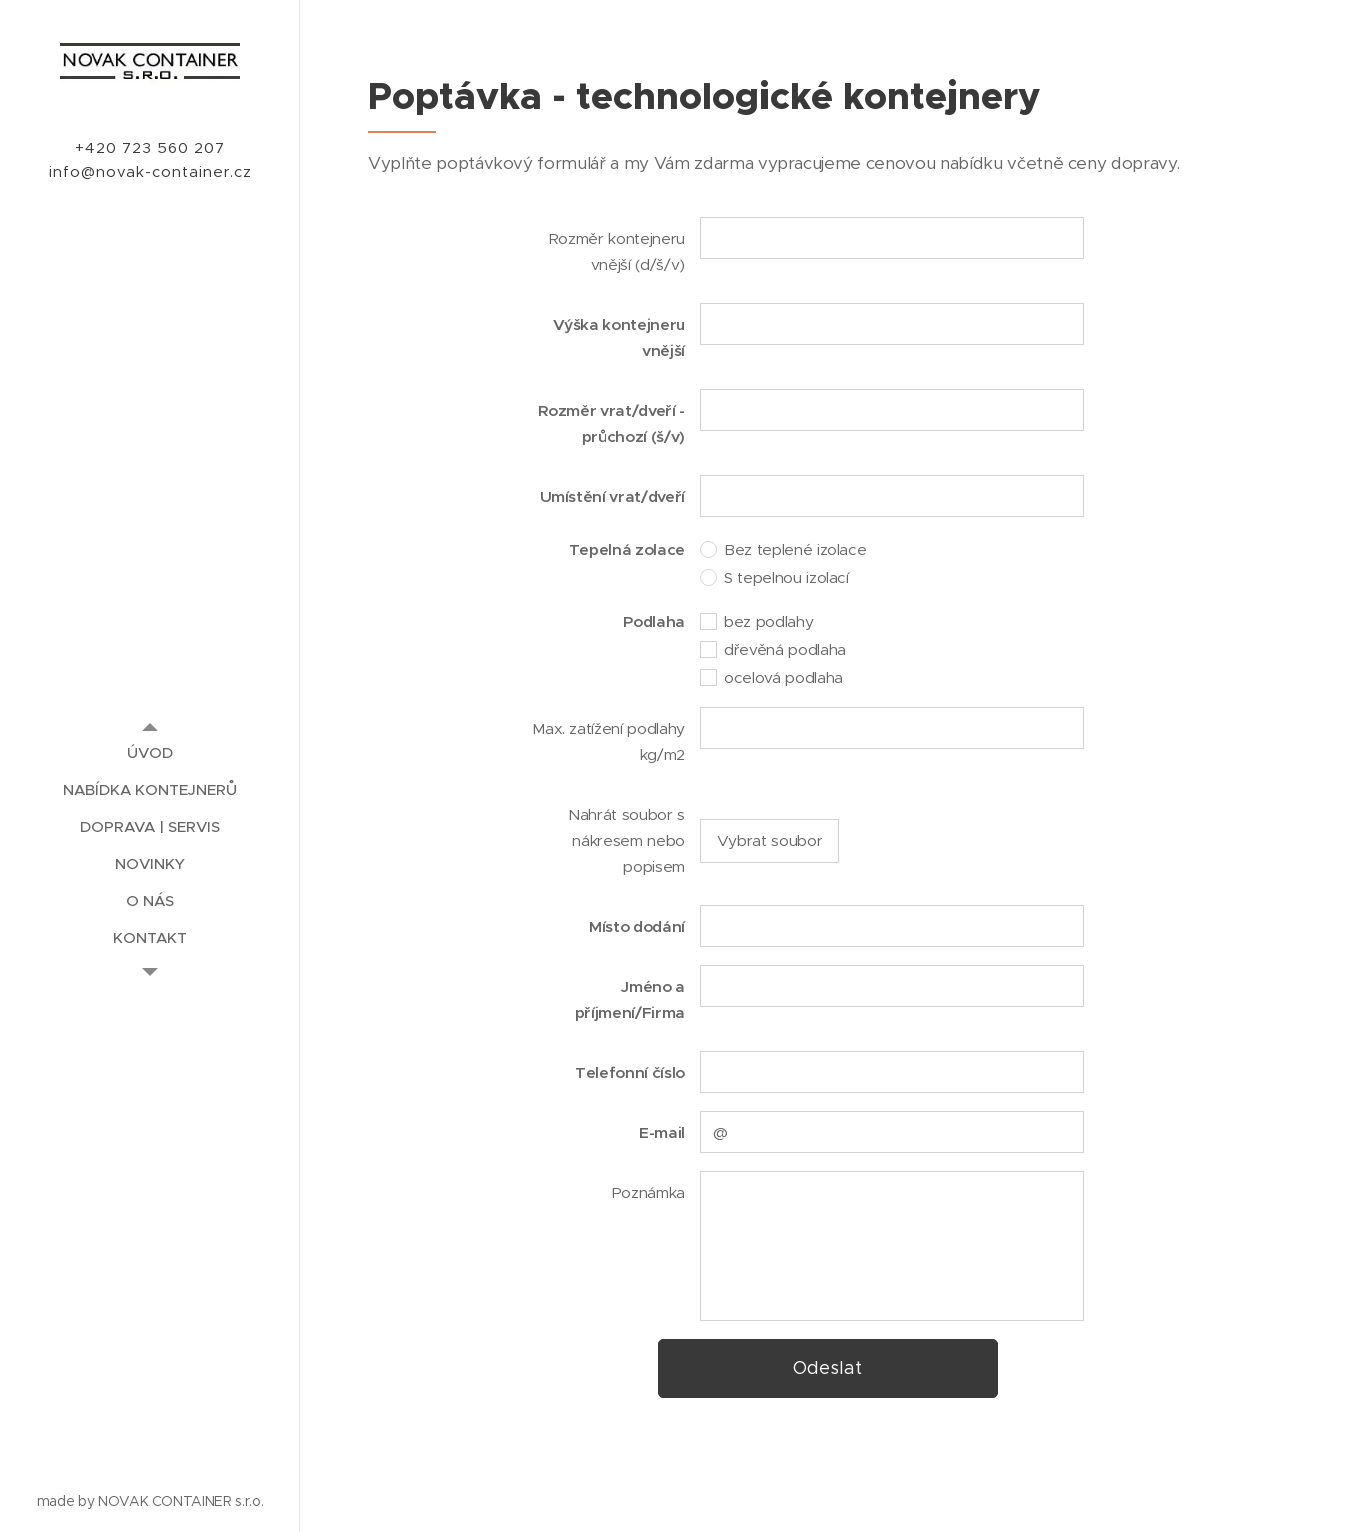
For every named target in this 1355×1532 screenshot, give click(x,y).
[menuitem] (150, 752)
